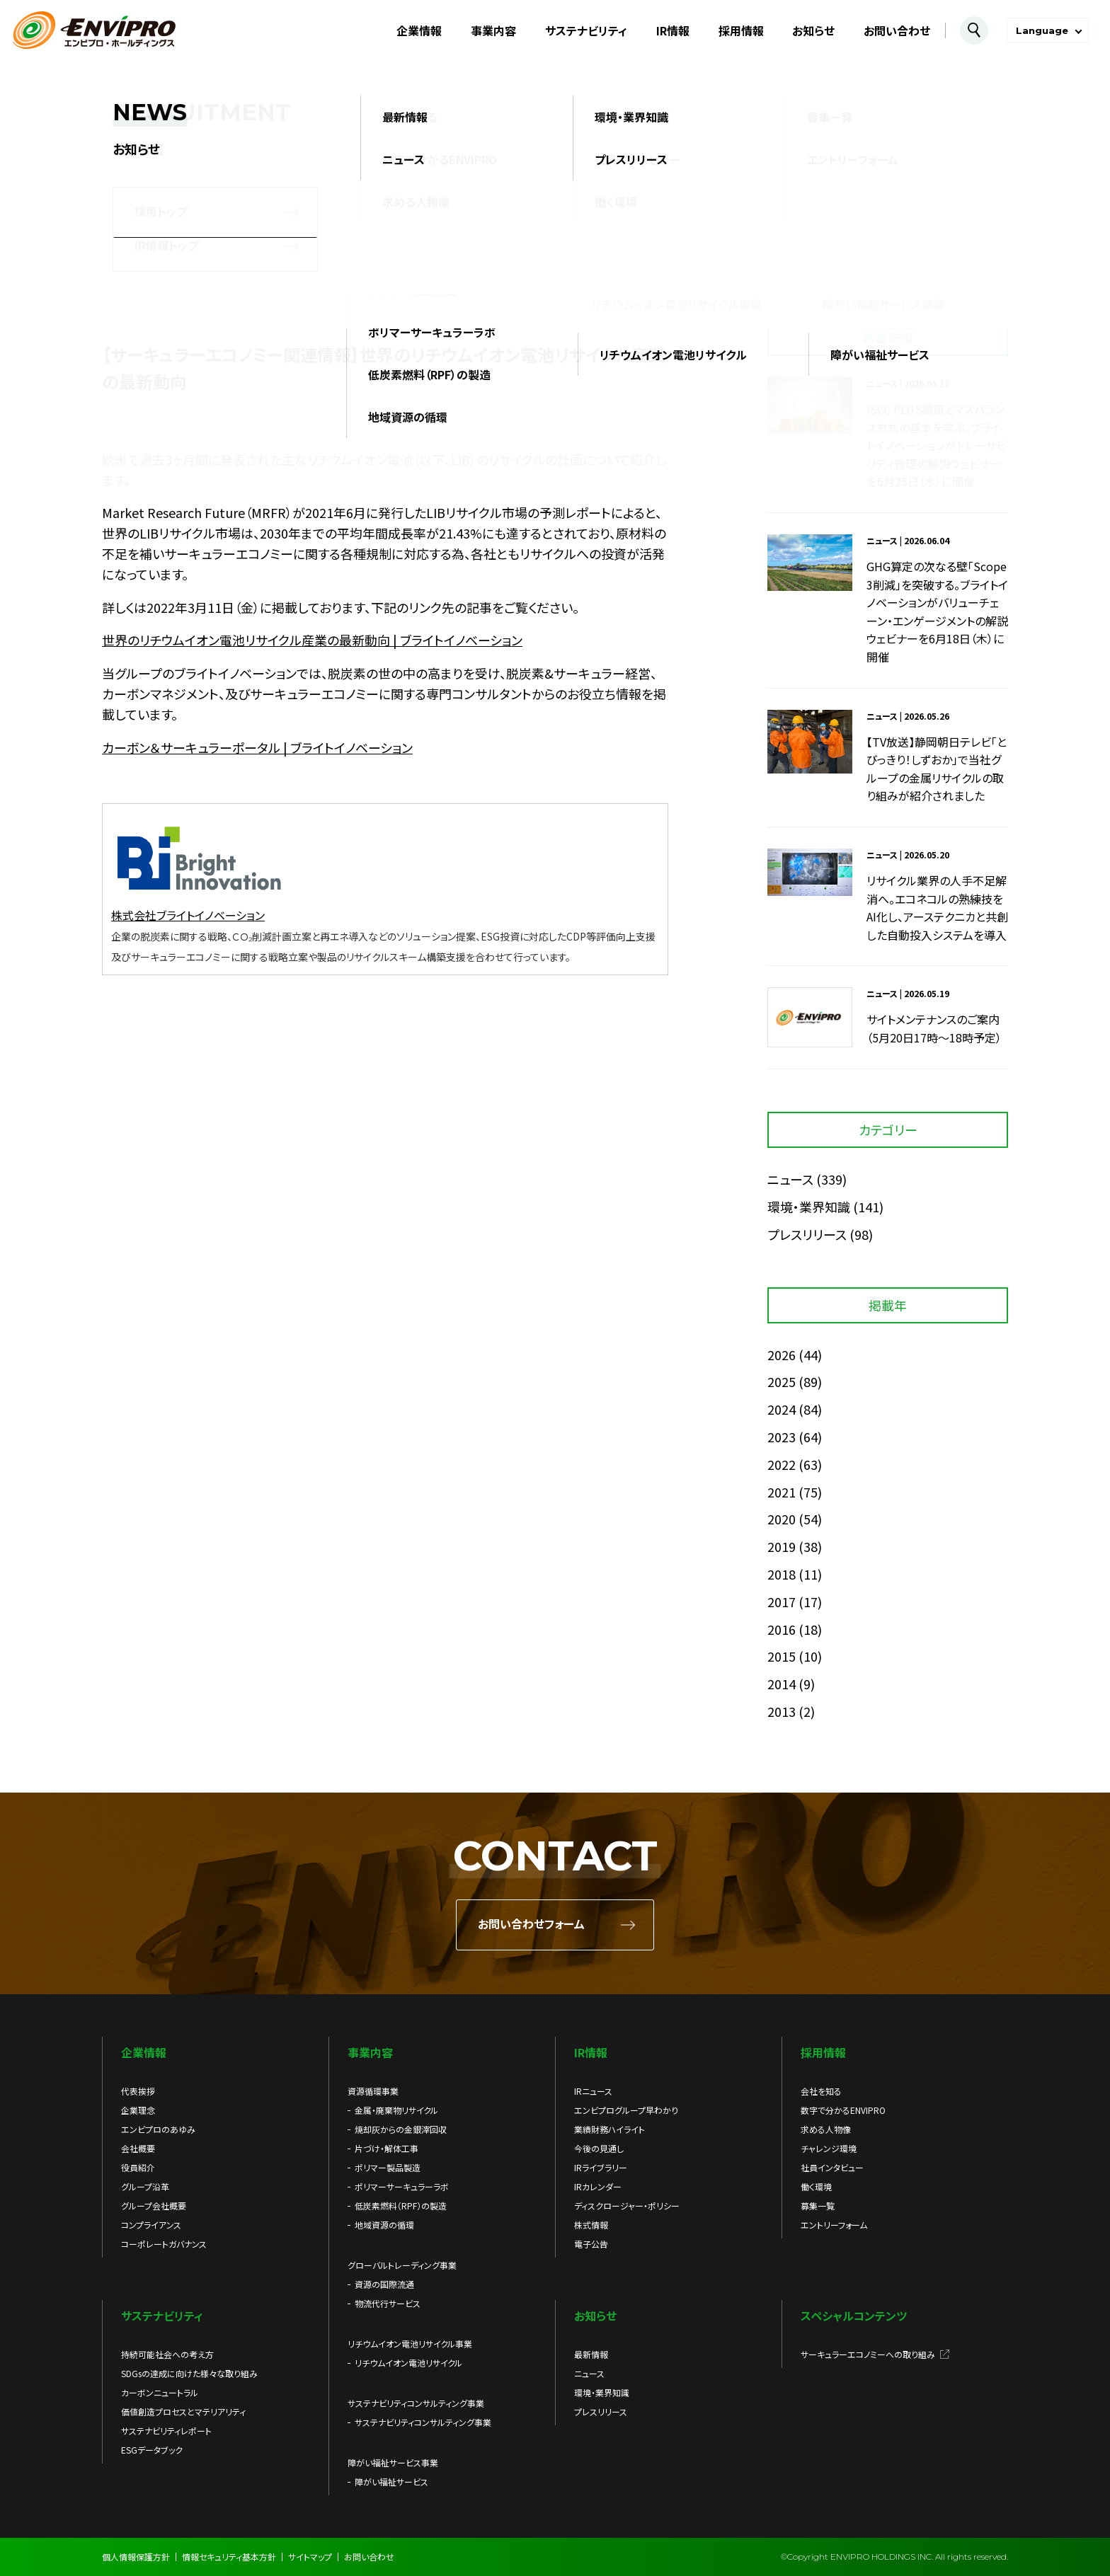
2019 (781, 1546)
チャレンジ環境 (829, 2148)
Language (1042, 30)
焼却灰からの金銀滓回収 (401, 2129)
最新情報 (591, 2354)
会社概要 (138, 2148)
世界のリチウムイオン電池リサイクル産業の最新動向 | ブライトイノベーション (312, 640)
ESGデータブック (152, 2450)
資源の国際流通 (384, 2284)
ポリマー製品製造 (387, 2167)
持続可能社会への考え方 (167, 2354)
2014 (781, 1683)
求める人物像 (826, 2129)
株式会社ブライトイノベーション (188, 915)
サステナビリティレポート (166, 2431)
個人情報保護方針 (136, 2557)
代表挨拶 (138, 2091)
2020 (781, 1519)
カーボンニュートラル (159, 2392)
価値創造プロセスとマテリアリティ (183, 2411)
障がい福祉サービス (391, 2482)
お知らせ (813, 30)
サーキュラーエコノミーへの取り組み (868, 2354)
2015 (781, 1656)
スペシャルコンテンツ (854, 2315)
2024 (781, 1409)
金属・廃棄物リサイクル (396, 2110)
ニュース (790, 1179)
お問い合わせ (897, 30)
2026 (781, 1354)
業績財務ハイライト (609, 2129)
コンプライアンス (151, 2225)
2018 (781, 1574)
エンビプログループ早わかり (626, 2110)
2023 (781, 1436)
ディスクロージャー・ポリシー (627, 2206)
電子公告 (591, 2244)
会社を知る (821, 2091)
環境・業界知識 (808, 1206)
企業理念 (138, 2110)
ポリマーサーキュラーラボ (402, 2186)
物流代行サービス (387, 2303)
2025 (781, 1381)
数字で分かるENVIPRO (843, 2110)
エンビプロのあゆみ (158, 2129)
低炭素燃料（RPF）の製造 (401, 2206)
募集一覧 (818, 2206)
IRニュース (593, 2091)
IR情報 (673, 30)
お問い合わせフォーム (531, 1924)
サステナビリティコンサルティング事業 (423, 2422)
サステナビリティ (586, 30)
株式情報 (591, 2225)
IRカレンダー (598, 2186)
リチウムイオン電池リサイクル (408, 2363)
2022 (781, 1464)
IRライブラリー (600, 2167)
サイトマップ (310, 2557)
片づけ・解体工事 (386, 2148)
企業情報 (419, 30)
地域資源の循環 (384, 2225)
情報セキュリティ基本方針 (229, 2557)
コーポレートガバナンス (164, 2244)
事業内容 (493, 30)
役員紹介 (138, 2167)
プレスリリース (807, 1234)
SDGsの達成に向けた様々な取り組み (189, 2373)
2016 (781, 1629)
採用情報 (741, 30)
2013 (781, 1711)
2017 (781, 1601)
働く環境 (816, 2186)
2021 (781, 1492)
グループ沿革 (145, 2186)
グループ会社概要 (153, 2206)
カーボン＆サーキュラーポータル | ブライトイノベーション (257, 747)
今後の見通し (599, 2148)
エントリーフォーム (834, 2225)
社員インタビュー (832, 2167)
